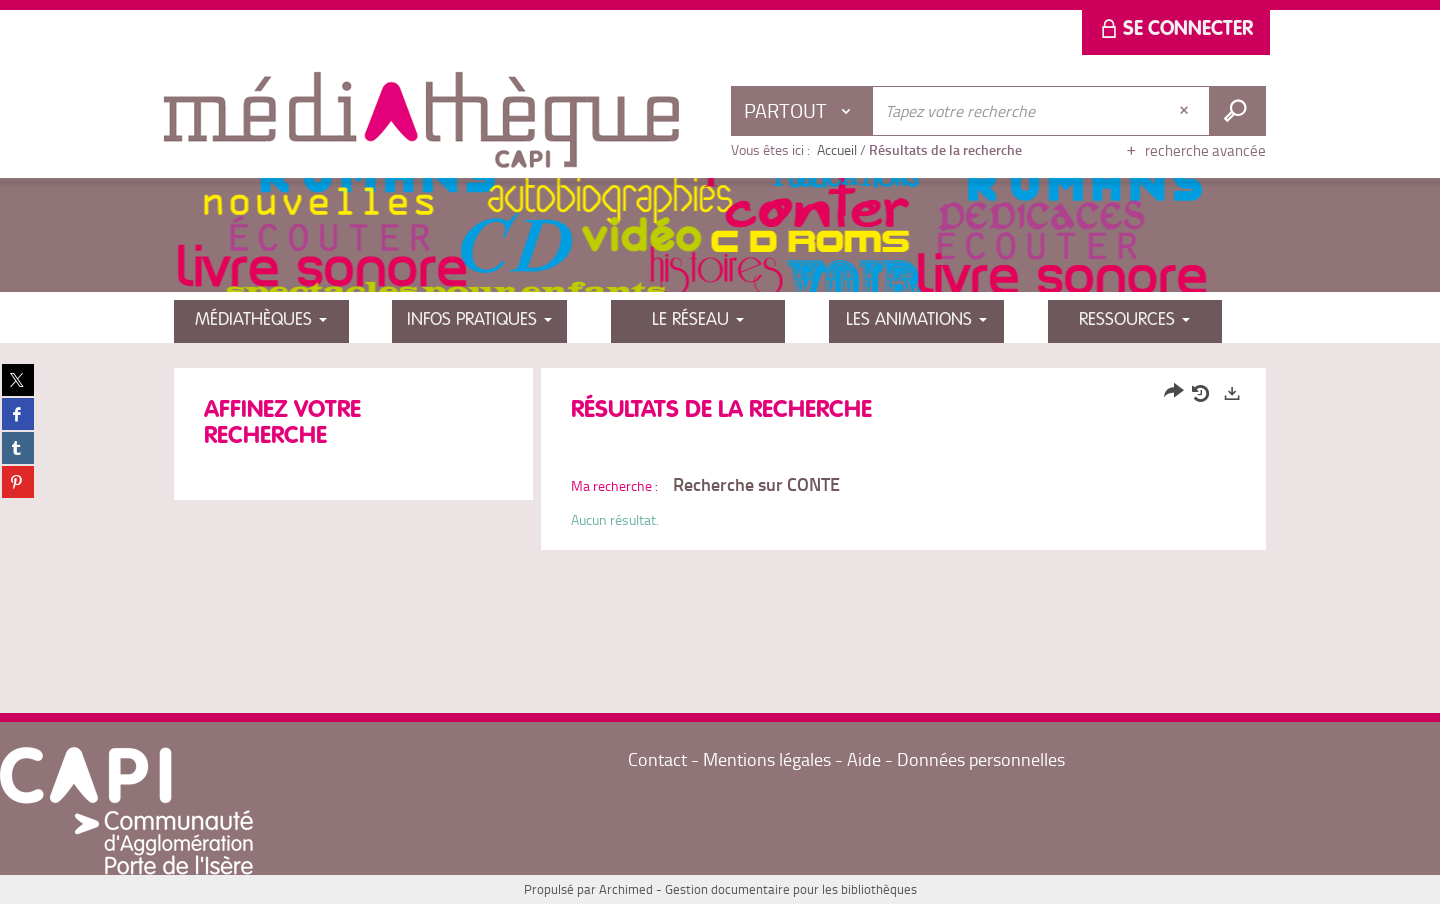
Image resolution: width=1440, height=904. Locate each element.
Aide (864, 759)
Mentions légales (769, 759)
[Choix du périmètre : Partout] (802, 111)
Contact (657, 759)
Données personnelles (981, 759)
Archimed (626, 889)
